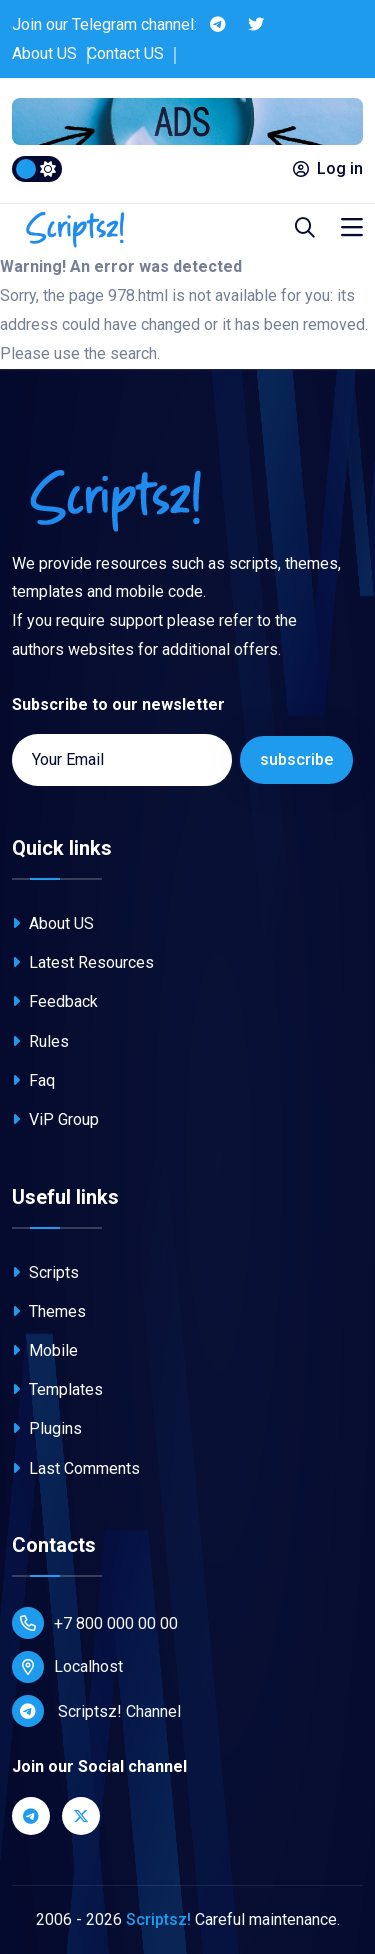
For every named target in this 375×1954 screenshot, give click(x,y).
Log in (328, 168)
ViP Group (55, 1119)
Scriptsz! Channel (96, 1711)
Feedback (55, 1001)
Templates (57, 1389)
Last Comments (76, 1468)
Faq (33, 1080)
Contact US (125, 53)
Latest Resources (83, 962)
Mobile (45, 1350)
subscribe (296, 759)
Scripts (45, 1272)
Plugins (47, 1428)
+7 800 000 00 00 (95, 1623)
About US (44, 53)
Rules (40, 1041)
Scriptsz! (158, 1919)
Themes (49, 1311)
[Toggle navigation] (352, 228)
